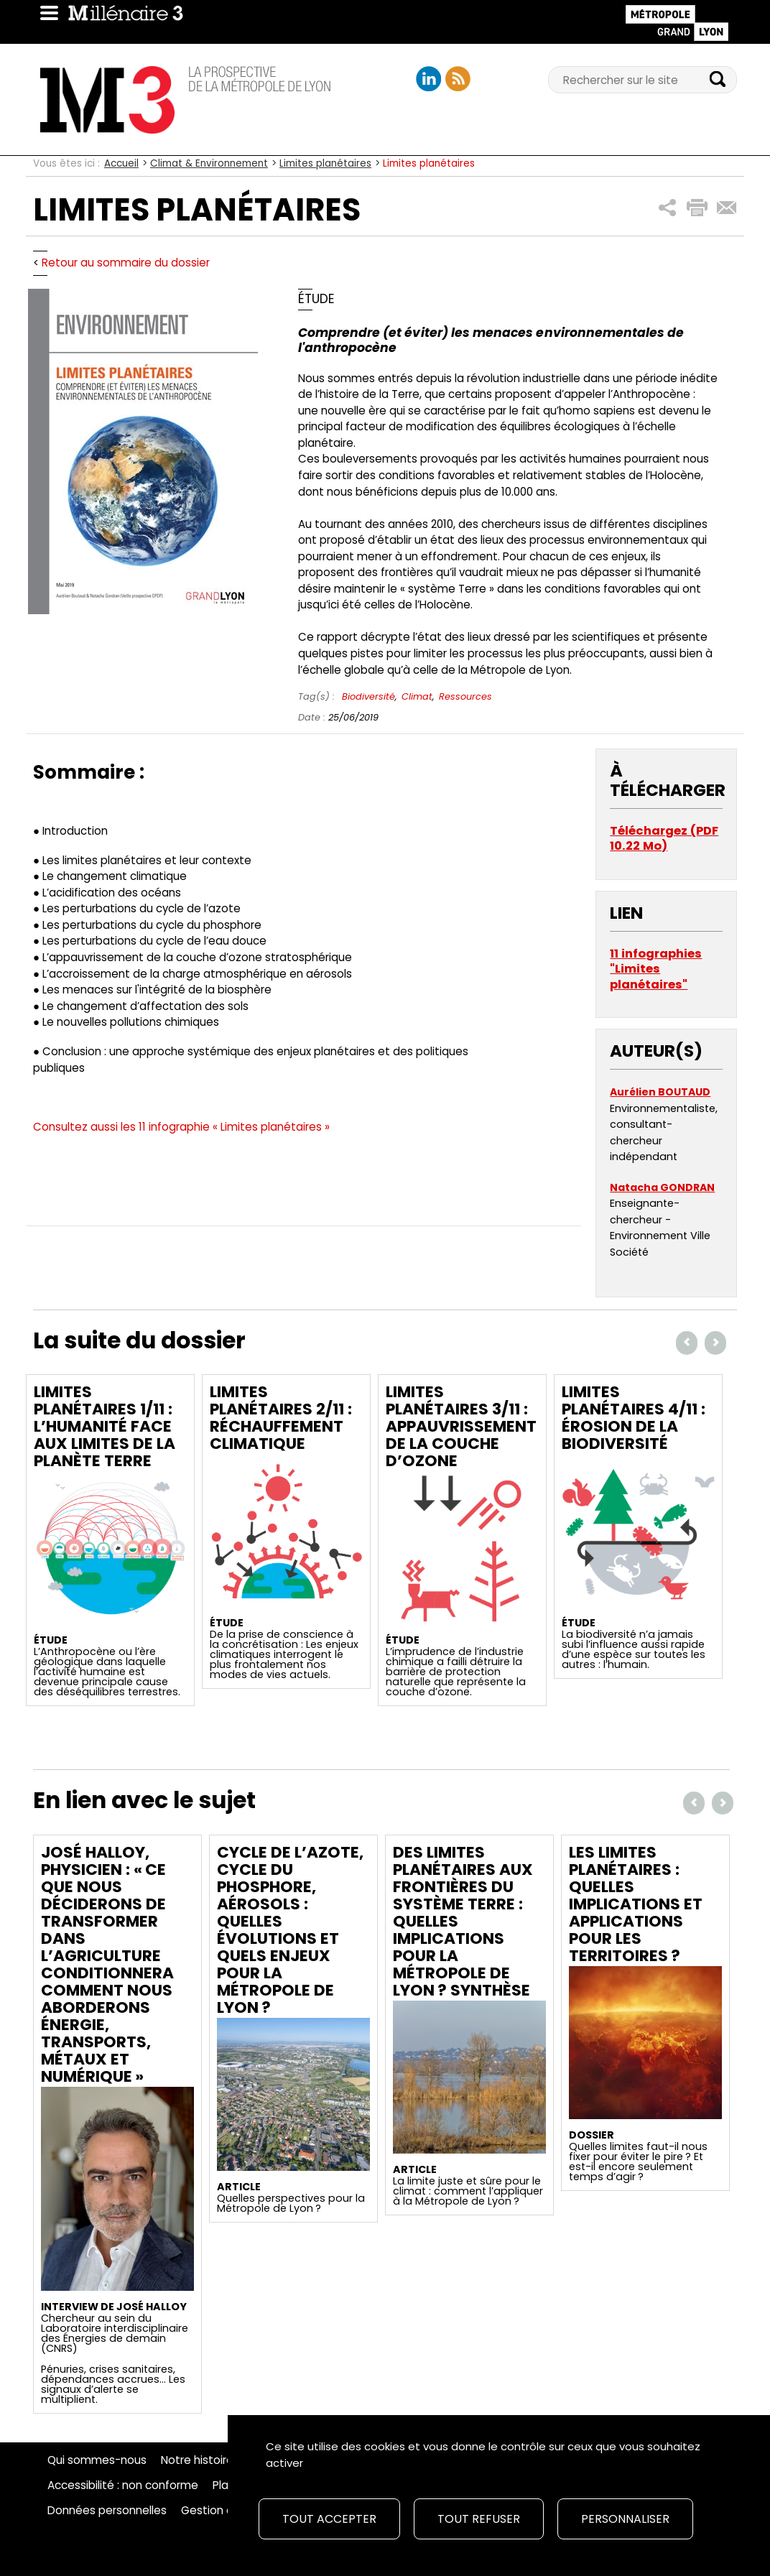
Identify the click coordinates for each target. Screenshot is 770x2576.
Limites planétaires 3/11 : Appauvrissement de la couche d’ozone (461, 1426)
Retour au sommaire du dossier (126, 262)
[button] (667, 208)
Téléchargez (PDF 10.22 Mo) (664, 839)
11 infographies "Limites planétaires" (656, 969)
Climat (417, 696)
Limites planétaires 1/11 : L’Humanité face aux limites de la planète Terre (104, 1426)
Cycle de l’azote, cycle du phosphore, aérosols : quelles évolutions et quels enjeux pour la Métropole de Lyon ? (290, 1930)
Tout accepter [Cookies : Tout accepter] (329, 2519)
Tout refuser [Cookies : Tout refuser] (478, 2519)
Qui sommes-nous (97, 2460)
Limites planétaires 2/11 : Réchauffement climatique (281, 1418)
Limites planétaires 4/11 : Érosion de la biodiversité (633, 1418)
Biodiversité (368, 696)
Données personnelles (107, 2510)
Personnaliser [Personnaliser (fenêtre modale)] (625, 2519)
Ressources (465, 696)
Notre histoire (197, 2460)
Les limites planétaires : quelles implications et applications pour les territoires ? (635, 1904)
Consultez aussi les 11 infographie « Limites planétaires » (181, 1126)
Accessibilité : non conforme (122, 2485)
